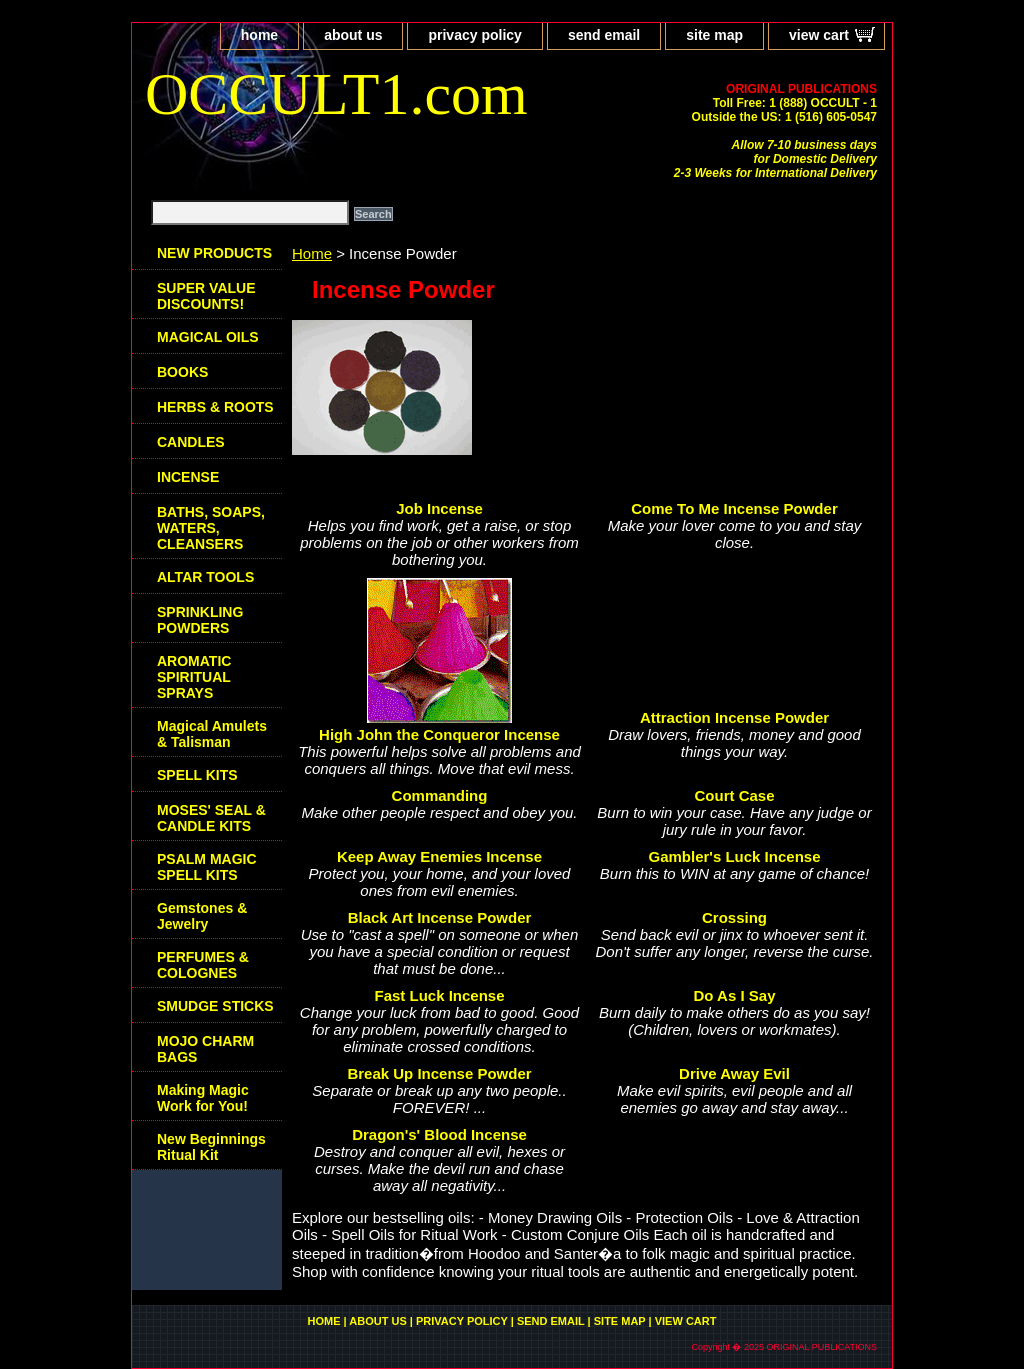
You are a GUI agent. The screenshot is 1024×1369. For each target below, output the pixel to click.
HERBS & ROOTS (215, 407)
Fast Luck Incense (439, 995)
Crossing (734, 917)
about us (353, 35)
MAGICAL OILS (208, 337)
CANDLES (191, 442)
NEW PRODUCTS (214, 253)
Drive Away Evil (734, 1073)
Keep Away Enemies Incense (439, 856)
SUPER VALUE (206, 296)
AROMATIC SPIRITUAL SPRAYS (194, 677)
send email (604, 35)
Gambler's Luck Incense (735, 856)
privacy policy (474, 35)
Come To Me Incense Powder (734, 508)
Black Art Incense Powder (440, 917)
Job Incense (439, 508)
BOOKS (182, 372)
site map (714, 35)
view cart (819, 35)
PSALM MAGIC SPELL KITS (207, 867)
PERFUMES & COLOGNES (203, 965)
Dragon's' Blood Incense (439, 1134)
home (259, 35)
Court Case (734, 795)
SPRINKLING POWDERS (200, 620)
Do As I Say (735, 995)
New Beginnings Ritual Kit (211, 1147)
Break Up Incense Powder (439, 1073)
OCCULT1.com (336, 94)
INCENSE (188, 477)
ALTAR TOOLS (205, 577)
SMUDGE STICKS (215, 1006)
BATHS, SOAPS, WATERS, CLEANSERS (211, 528)
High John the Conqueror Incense (439, 734)
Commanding (440, 795)
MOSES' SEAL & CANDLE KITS (211, 818)
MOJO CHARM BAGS (205, 1049)
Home (312, 253)
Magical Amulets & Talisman (212, 734)
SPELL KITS (197, 775)
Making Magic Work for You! (203, 1098)
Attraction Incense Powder (734, 717)
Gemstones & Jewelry (202, 916)
